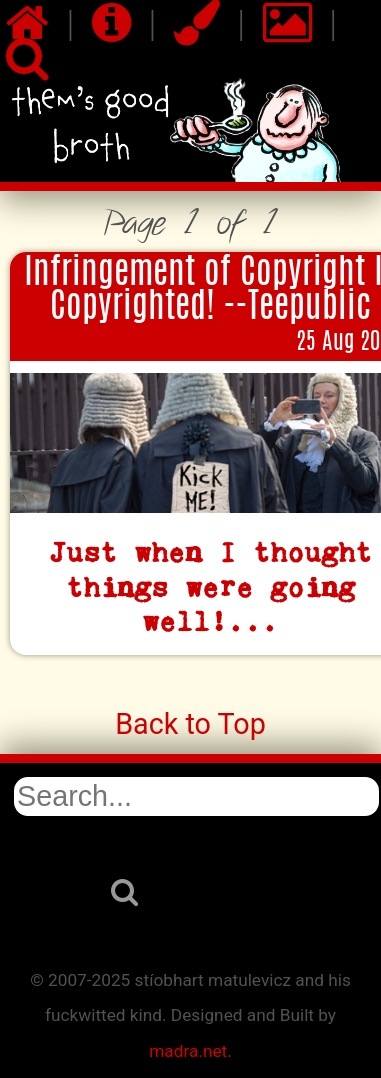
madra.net (188, 1051)
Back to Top (190, 724)
